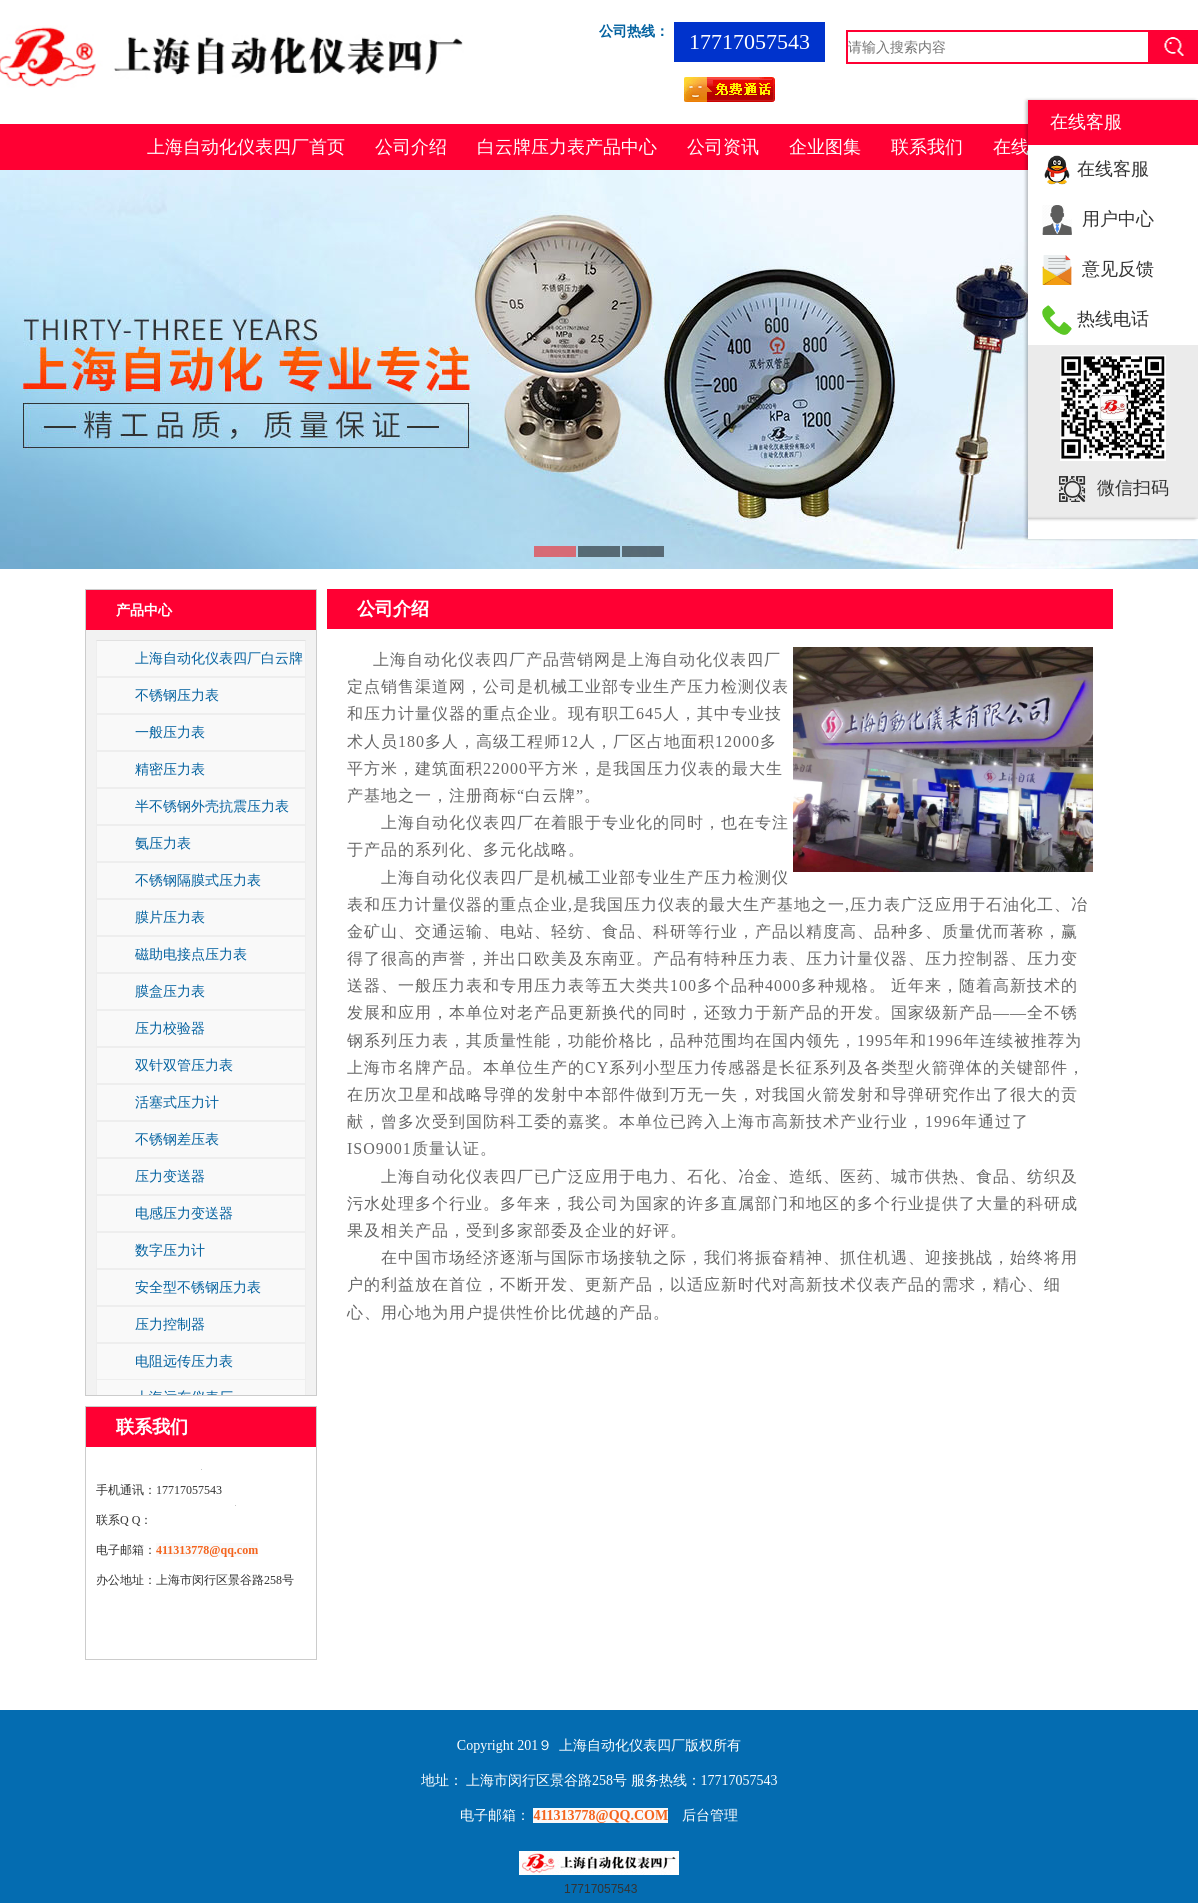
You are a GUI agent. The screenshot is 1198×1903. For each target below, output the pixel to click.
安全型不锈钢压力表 (198, 1287)
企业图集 (825, 147)
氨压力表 (163, 843)
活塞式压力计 (177, 1102)
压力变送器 (170, 1176)
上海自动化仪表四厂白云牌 (219, 658)
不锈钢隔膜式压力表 (198, 880)
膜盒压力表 (170, 991)
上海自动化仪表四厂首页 (246, 147)
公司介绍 (411, 147)
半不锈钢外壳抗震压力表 (212, 806)
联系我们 (927, 147)
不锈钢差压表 (177, 1139)
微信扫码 (1133, 488)
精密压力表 (170, 769)
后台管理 (710, 1815)
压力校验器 (170, 1028)
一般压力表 (170, 732)
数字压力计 (170, 1250)
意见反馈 (1118, 269)
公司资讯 (723, 147)
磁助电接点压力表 (191, 954)
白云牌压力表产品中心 (567, 147)
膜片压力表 (170, 917)
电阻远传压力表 (184, 1361)
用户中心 (1118, 219)
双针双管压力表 (184, 1065)
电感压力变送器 (184, 1213)
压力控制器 (170, 1324)
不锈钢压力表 (177, 695)
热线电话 (1113, 319)
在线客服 (1113, 169)
